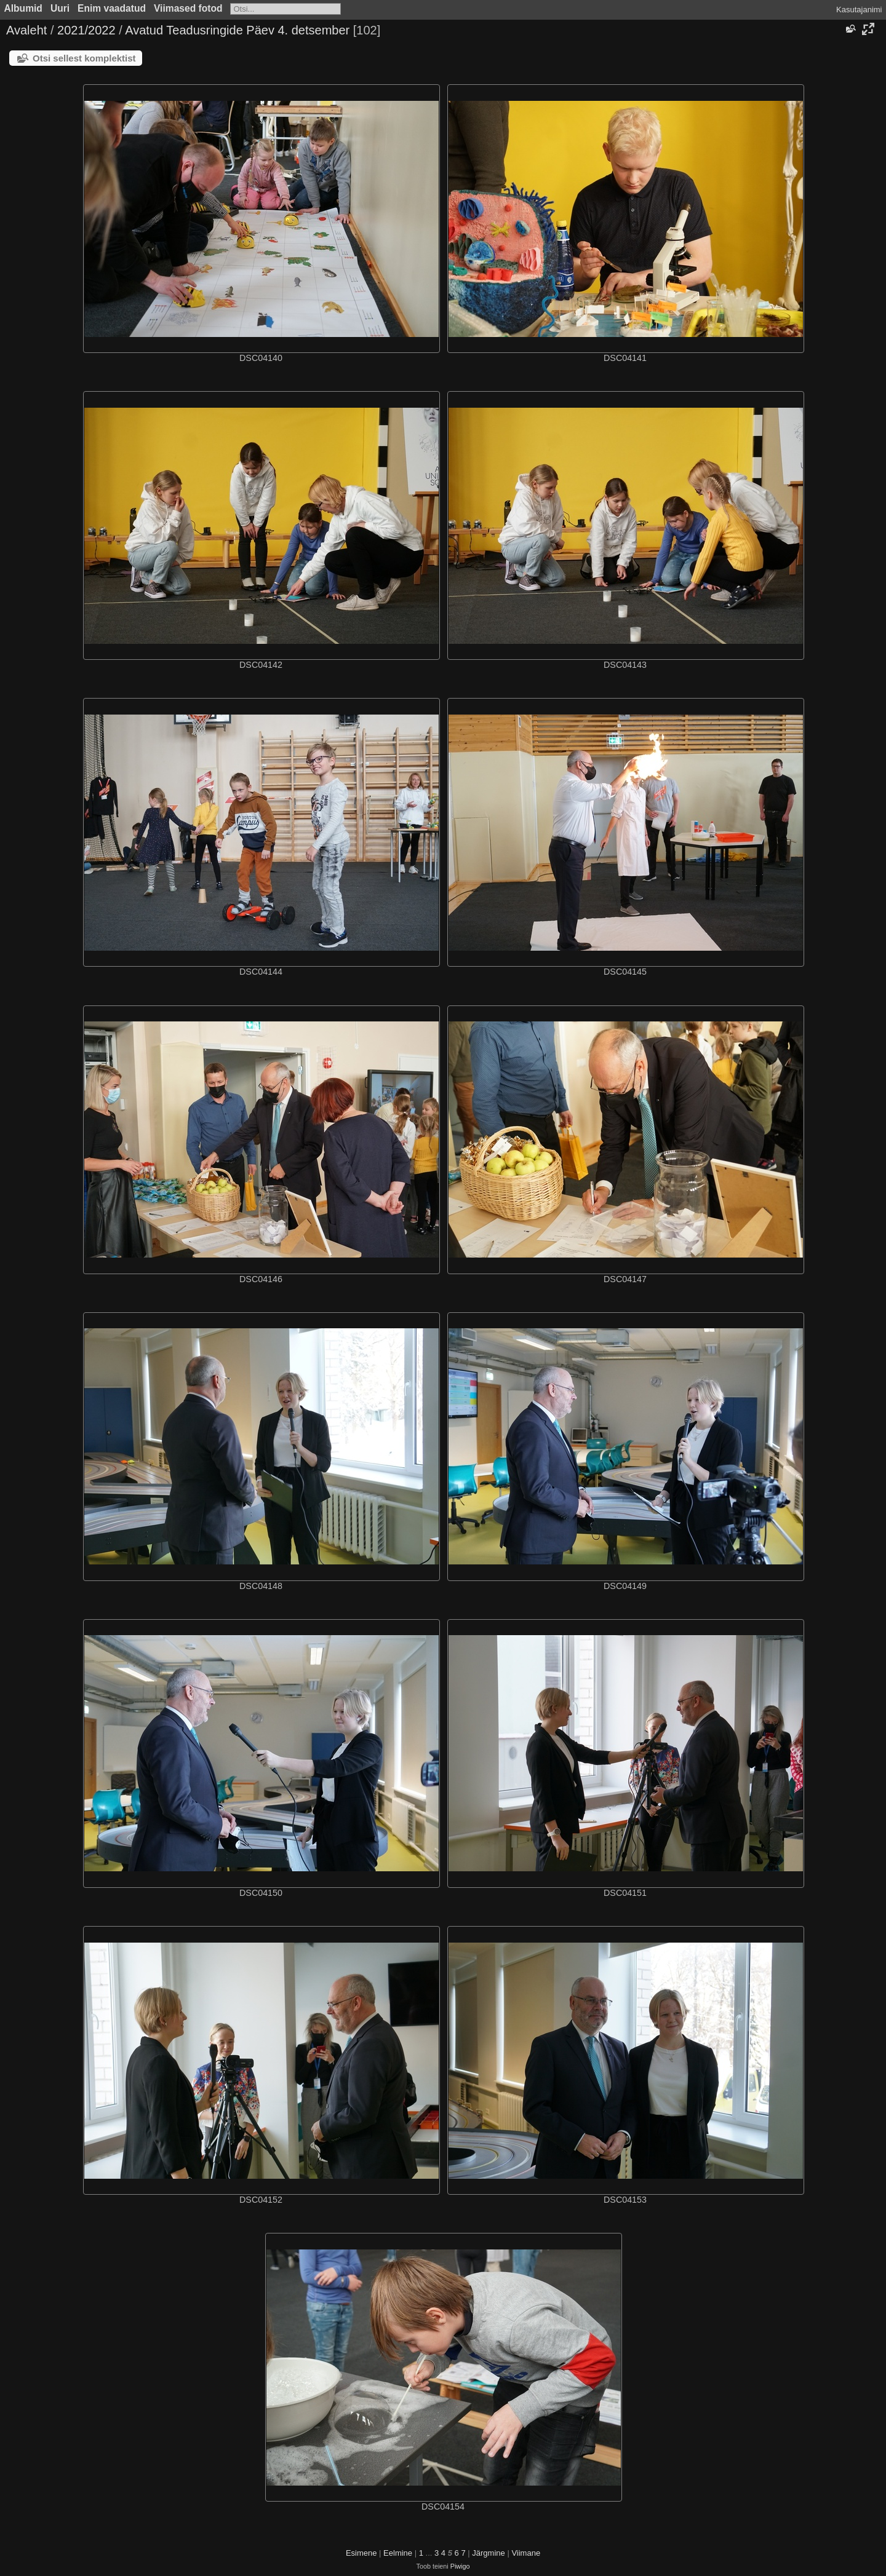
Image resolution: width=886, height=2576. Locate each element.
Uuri (60, 8)
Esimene (361, 2553)
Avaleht (26, 30)
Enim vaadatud (112, 8)
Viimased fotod (188, 8)
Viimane (525, 2553)
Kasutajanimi (859, 9)
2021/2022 (86, 30)
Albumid (23, 8)
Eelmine (397, 2553)
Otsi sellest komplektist (84, 58)
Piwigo (460, 2566)
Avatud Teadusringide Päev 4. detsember (237, 30)
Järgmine (488, 2553)
